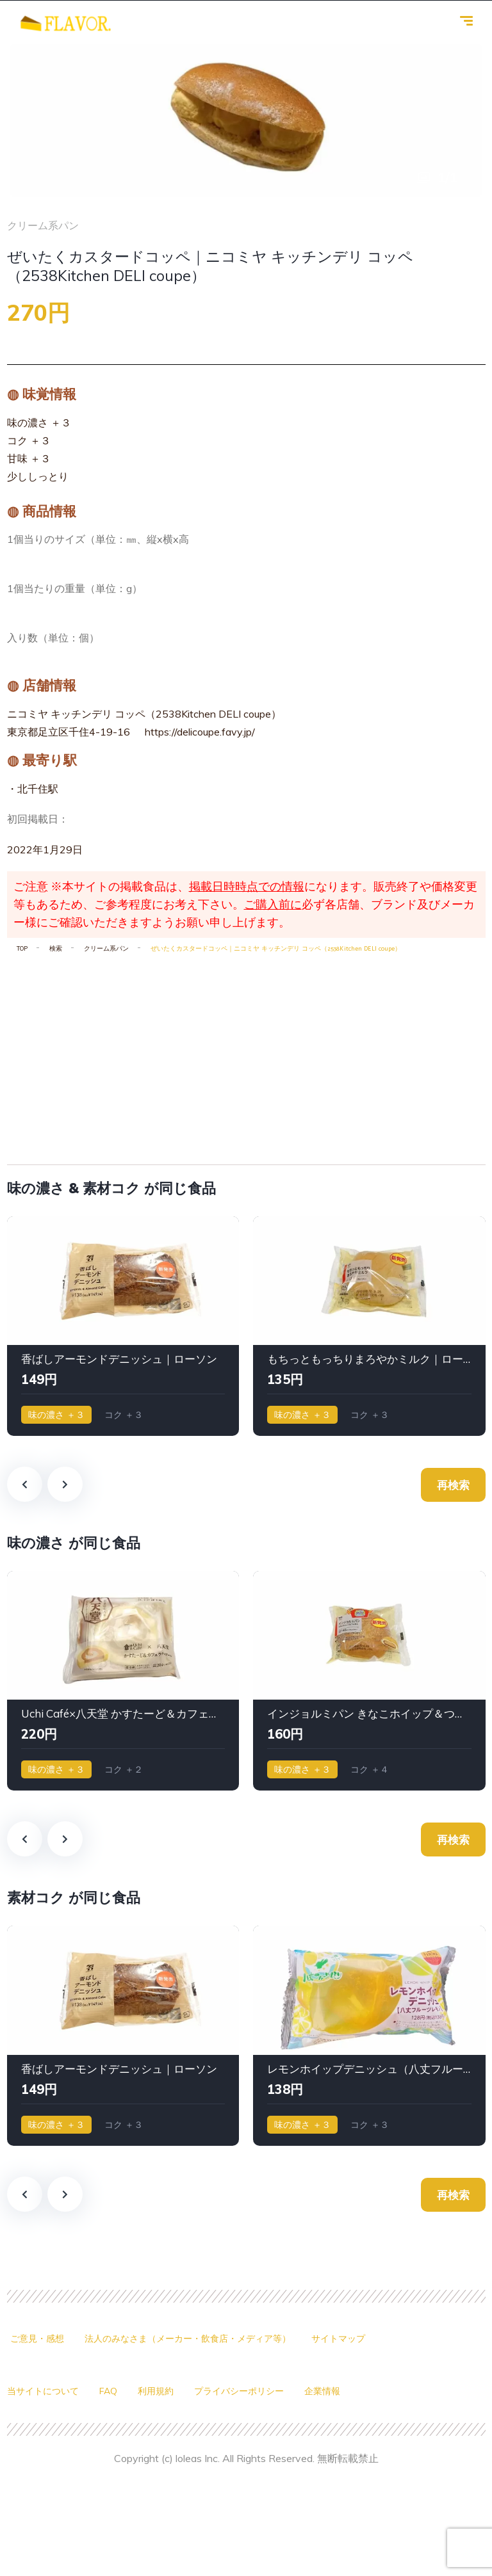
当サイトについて (43, 2391)
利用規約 (156, 2391)
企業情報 (322, 2391)
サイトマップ (338, 2338)
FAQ (108, 2391)
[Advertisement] (246, 1054)
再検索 (453, 1485)
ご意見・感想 (37, 2338)
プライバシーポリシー (239, 2391)
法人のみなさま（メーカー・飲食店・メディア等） (188, 2338)
